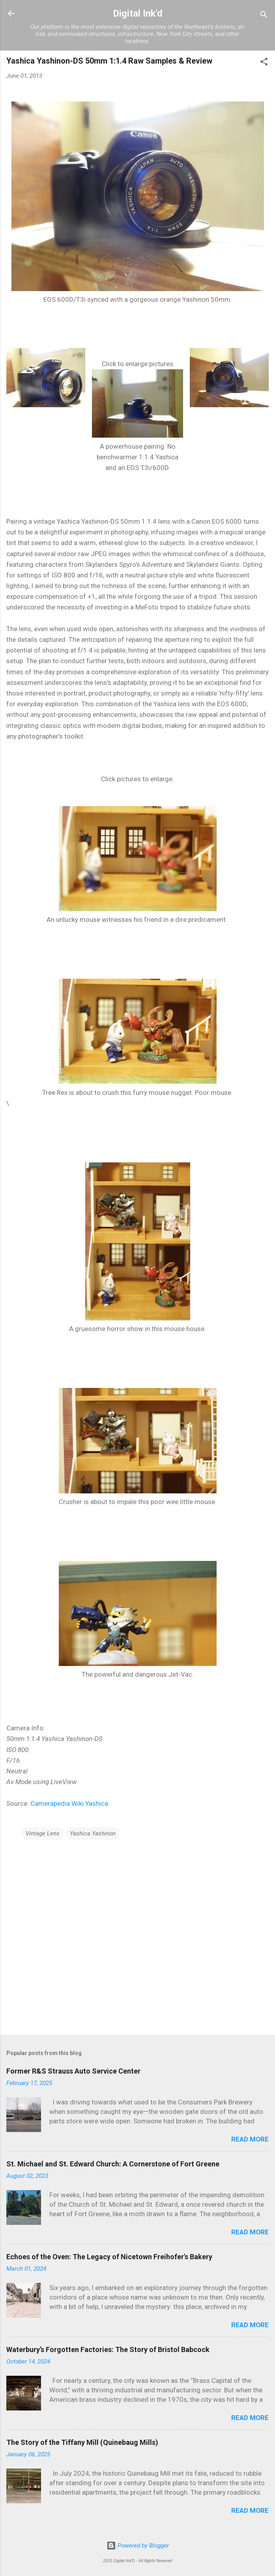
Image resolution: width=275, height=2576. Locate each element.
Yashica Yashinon (93, 1833)
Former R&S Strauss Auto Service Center (73, 2071)
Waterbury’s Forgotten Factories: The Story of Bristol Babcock (108, 2349)
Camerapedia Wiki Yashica (69, 1803)
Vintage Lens (43, 1833)
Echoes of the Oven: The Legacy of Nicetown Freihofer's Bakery (109, 2257)
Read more (250, 2139)
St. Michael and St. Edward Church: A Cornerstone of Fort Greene (112, 2164)
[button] (264, 63)
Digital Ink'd (138, 13)
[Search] (264, 16)
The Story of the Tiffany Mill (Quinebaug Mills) (82, 2442)
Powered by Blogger (138, 2545)
